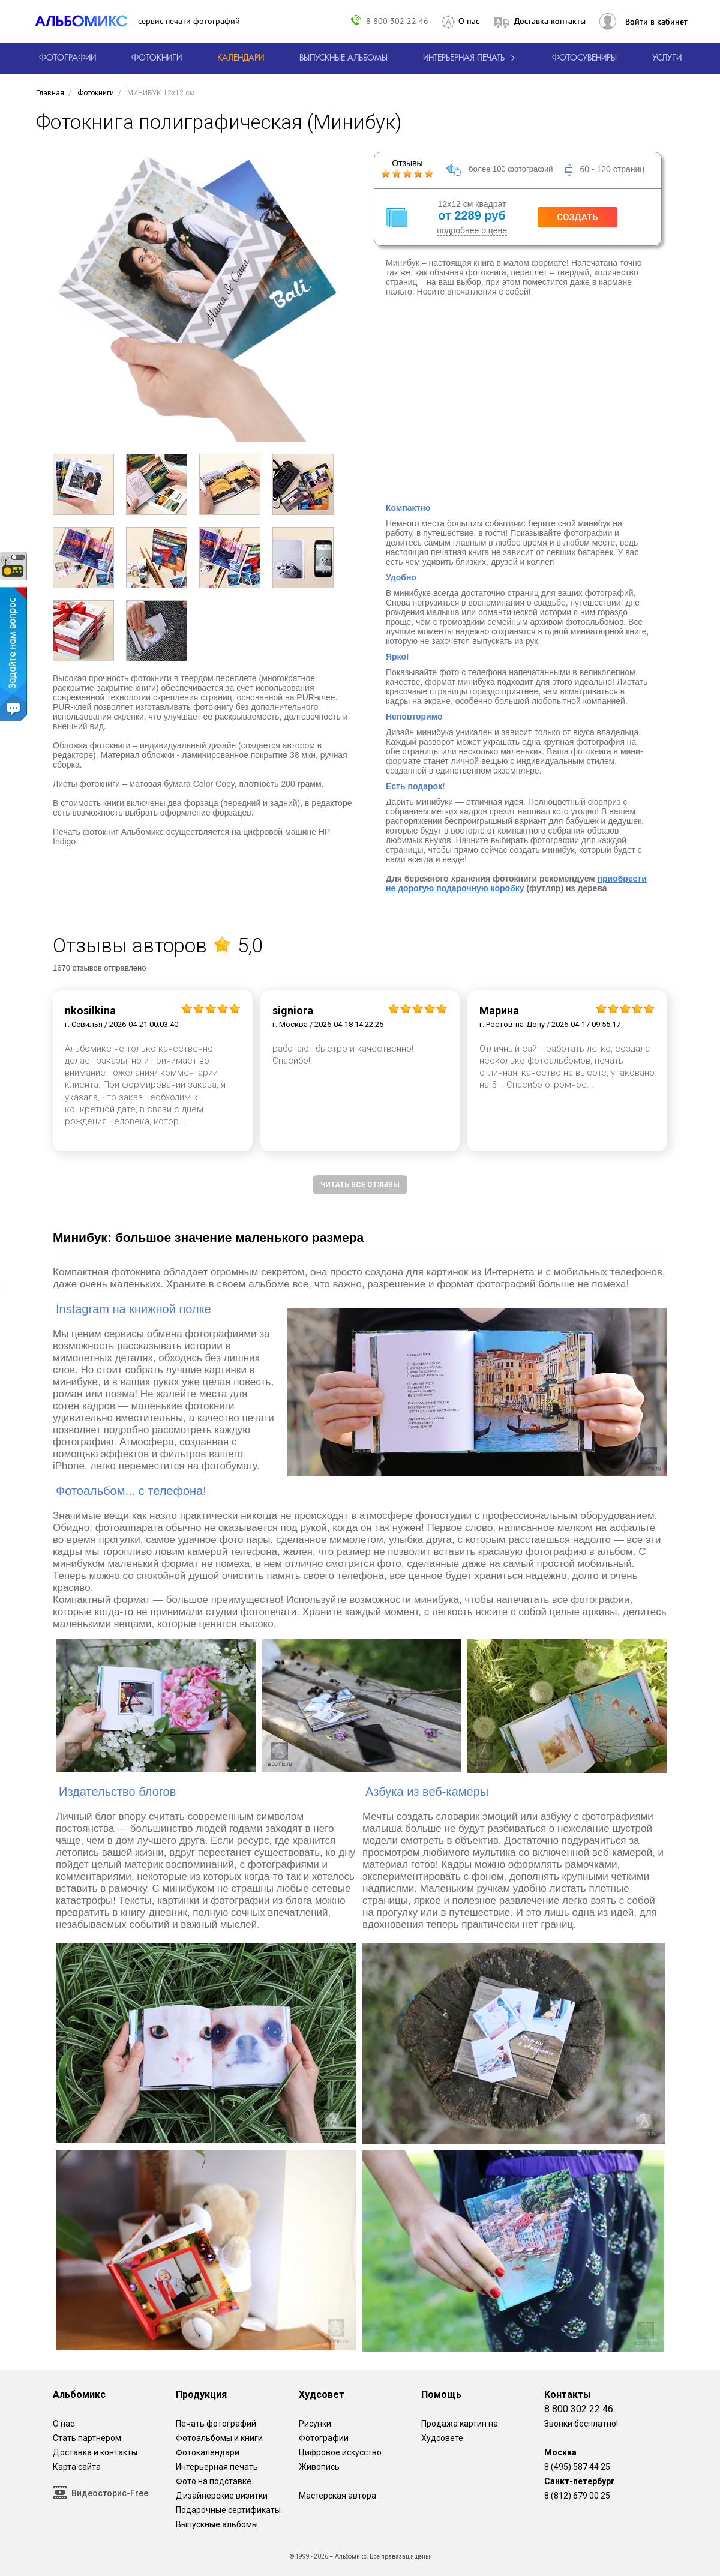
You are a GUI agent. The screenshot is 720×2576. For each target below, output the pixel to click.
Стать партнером (87, 2438)
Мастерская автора (337, 2495)
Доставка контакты (550, 21)
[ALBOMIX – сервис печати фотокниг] (86, 21)
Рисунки (315, 2423)
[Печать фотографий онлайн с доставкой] (67, 58)
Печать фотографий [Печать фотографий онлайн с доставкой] (216, 2423)
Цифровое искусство (340, 2452)
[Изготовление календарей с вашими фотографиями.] (240, 58)
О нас (468, 21)
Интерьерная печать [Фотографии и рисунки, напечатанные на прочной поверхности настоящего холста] (217, 2467)
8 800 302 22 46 (397, 20)
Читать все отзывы (360, 1185)
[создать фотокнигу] (156, 58)
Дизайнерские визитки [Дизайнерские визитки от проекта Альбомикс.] (222, 2495)
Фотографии (324, 2438)
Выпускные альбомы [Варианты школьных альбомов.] (217, 2524)
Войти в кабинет (656, 21)
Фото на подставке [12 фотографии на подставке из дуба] (213, 2481)
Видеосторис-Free (100, 2492)
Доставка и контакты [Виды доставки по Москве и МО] (95, 2452)
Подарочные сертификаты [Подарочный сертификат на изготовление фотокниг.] (228, 2510)
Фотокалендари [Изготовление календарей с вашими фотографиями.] (207, 2452)
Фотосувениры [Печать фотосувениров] (584, 58)
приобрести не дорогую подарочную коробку (516, 883)
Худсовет (321, 2394)
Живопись (319, 2467)
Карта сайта (77, 2467)
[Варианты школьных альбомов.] (343, 58)
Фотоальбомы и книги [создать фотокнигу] (219, 2438)
